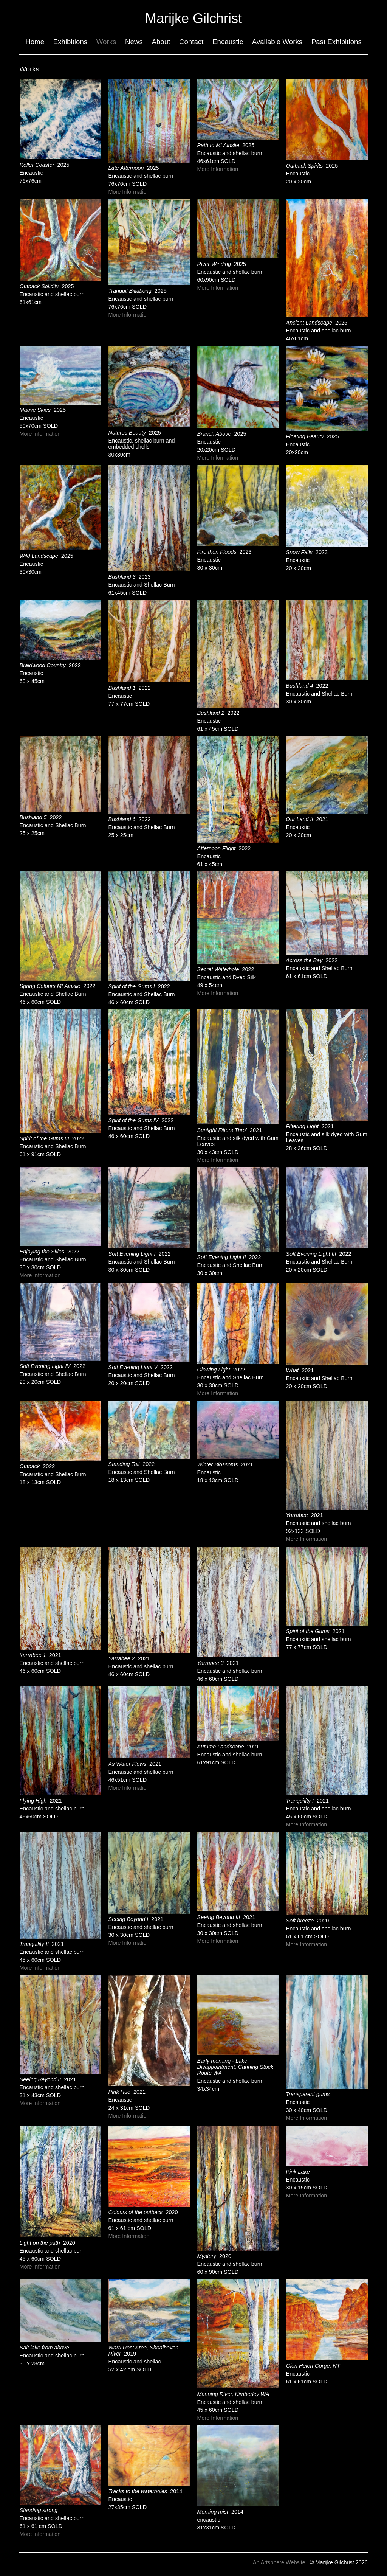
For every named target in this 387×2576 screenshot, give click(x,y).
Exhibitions (70, 42)
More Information (129, 192)
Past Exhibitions (336, 42)
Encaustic (227, 42)
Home (34, 42)
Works (106, 42)
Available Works (277, 42)
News (134, 42)
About (161, 42)
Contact (191, 42)
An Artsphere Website (279, 2562)
